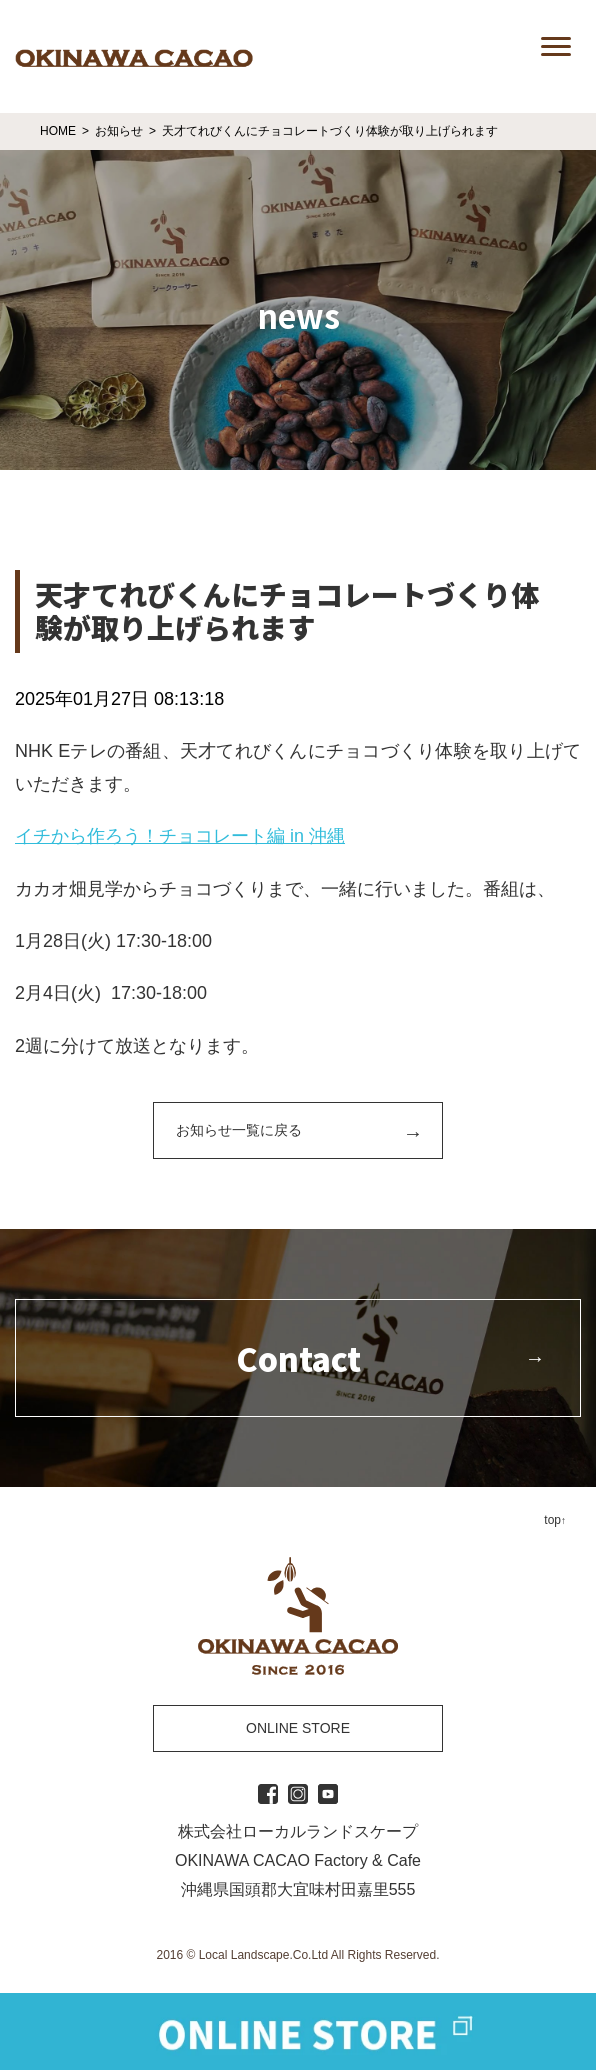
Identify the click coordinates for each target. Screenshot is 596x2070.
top (552, 1520)
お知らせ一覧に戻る (239, 1130)
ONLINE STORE (298, 1728)
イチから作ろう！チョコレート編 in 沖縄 (180, 836)
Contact (298, 1358)
